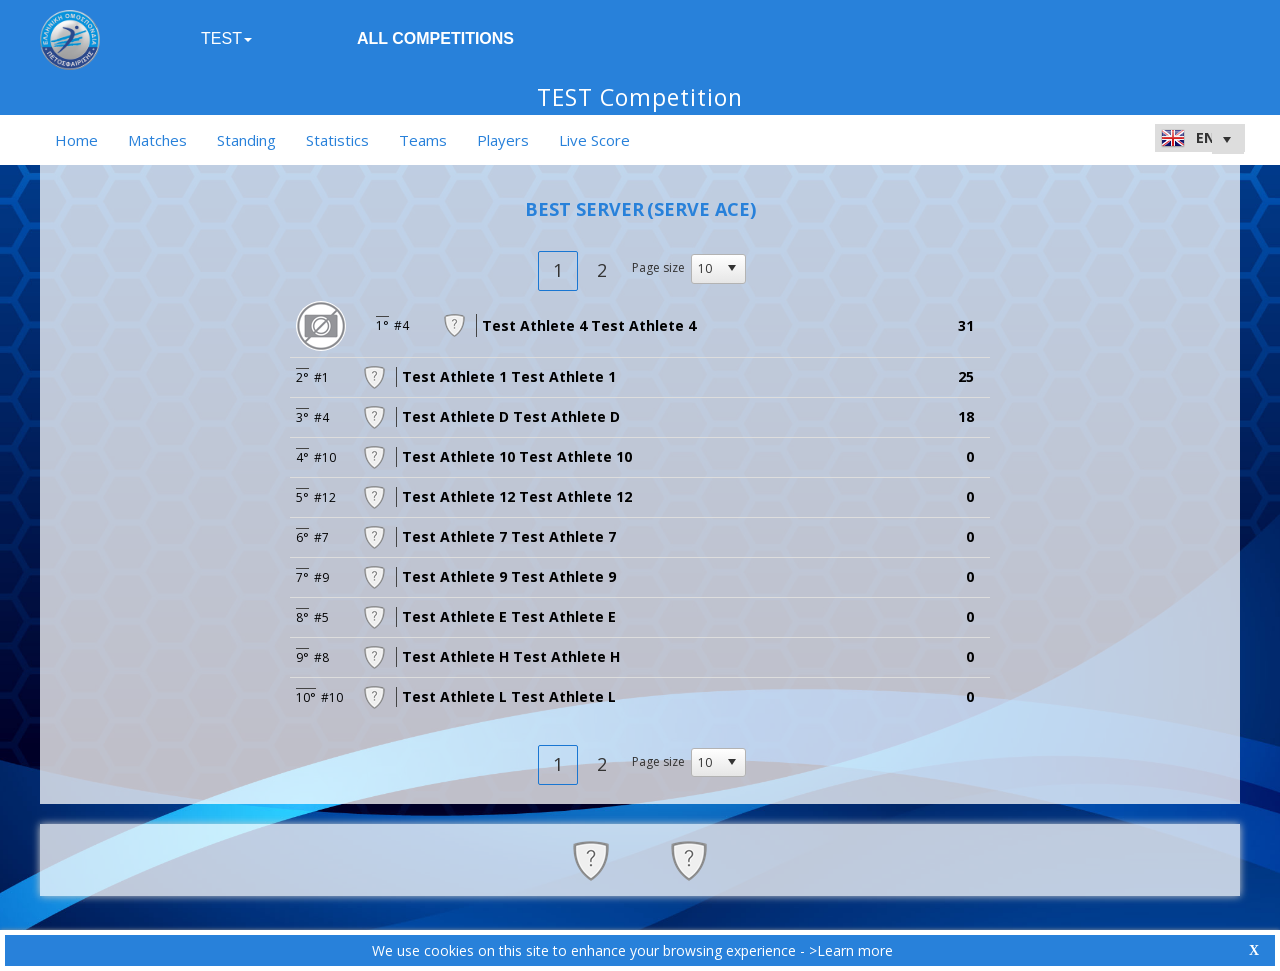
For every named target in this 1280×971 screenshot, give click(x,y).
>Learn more (851, 950)
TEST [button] (226, 38)
